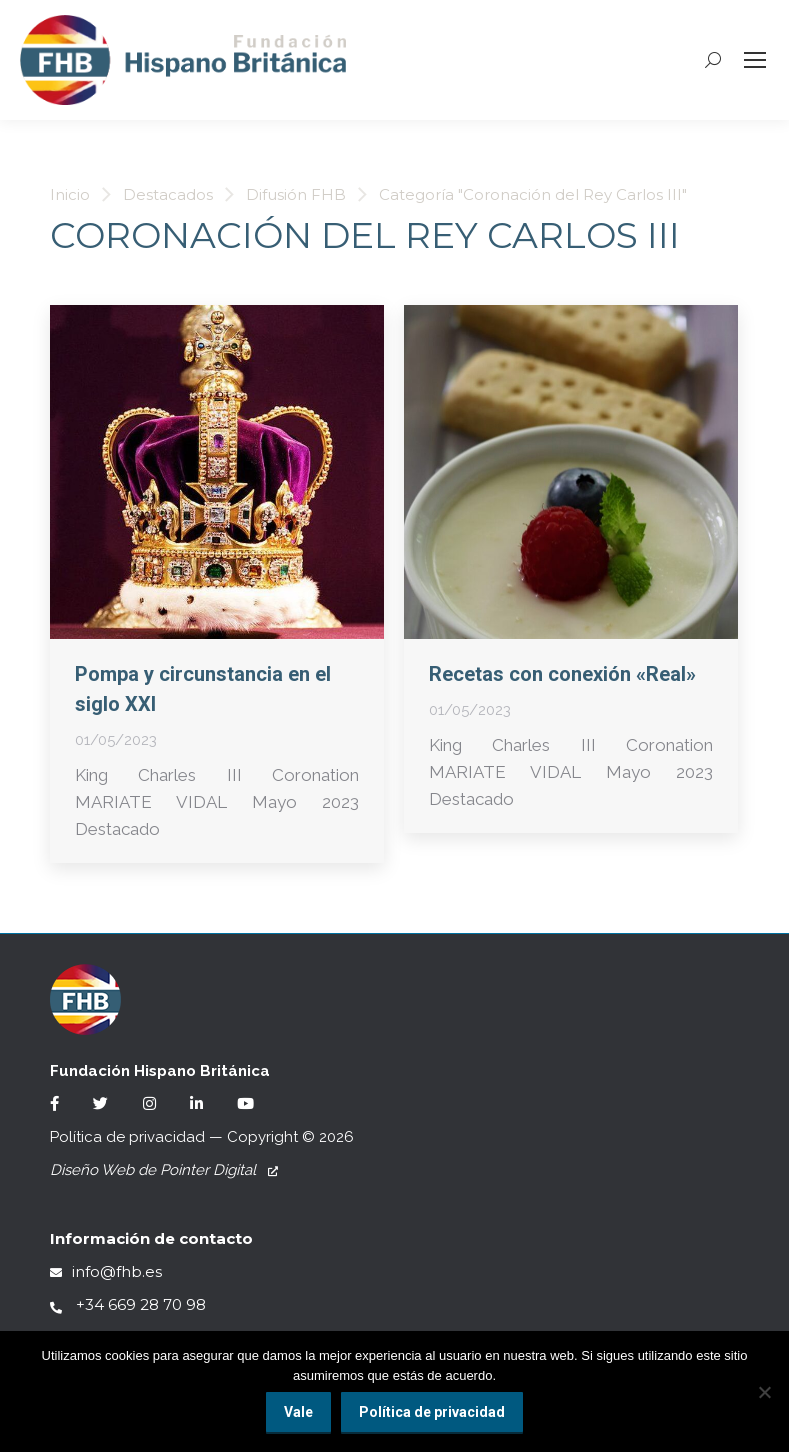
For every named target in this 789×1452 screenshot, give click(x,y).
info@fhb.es (106, 1271)
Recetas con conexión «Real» (562, 674)
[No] (764, 1392)
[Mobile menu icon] (755, 60)
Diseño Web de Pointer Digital (164, 1170)
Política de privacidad (127, 1137)
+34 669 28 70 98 (128, 1304)
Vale (298, 1412)
